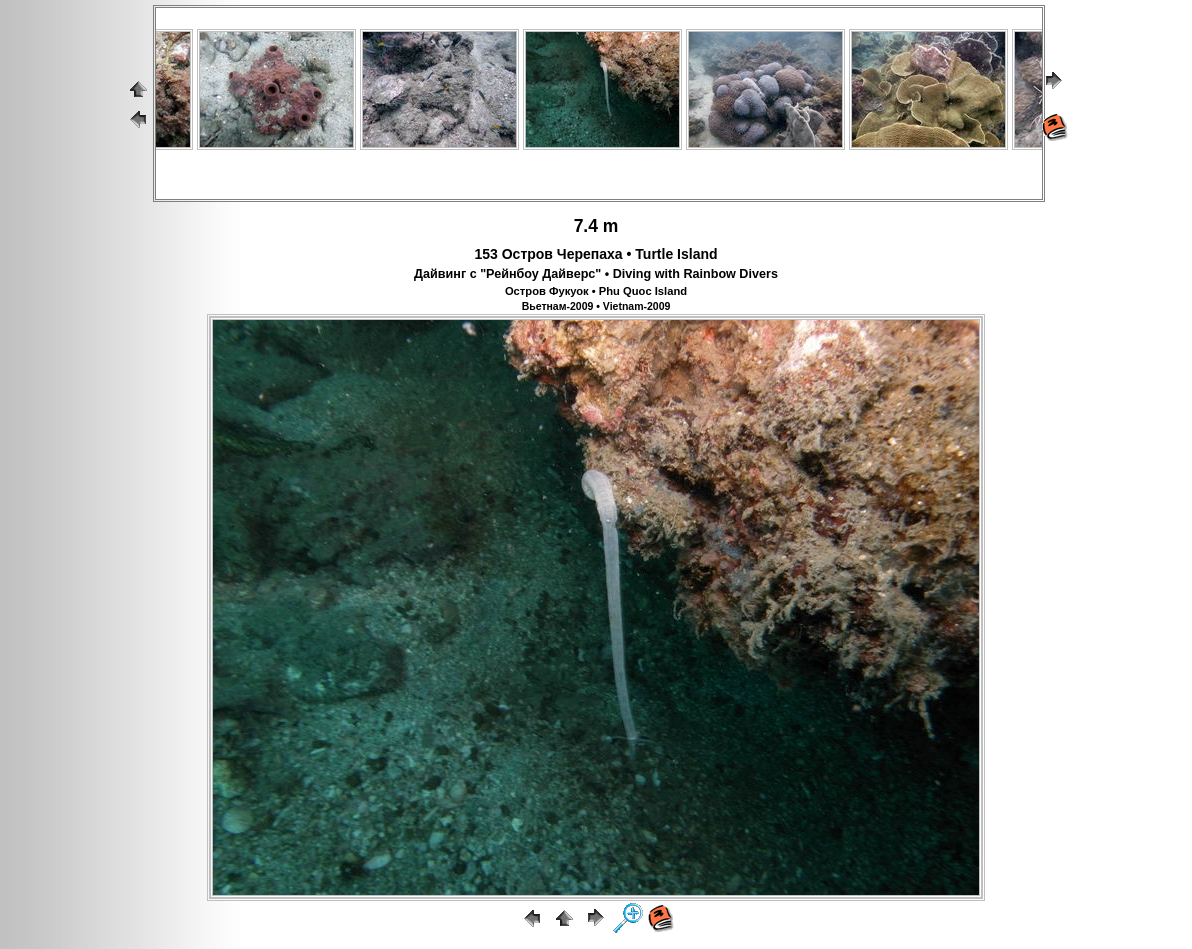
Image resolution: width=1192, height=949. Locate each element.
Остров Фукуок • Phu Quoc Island (596, 291)
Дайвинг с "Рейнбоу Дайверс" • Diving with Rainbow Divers (596, 274)
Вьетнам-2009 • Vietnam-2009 (596, 306)
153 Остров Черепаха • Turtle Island (595, 254)
